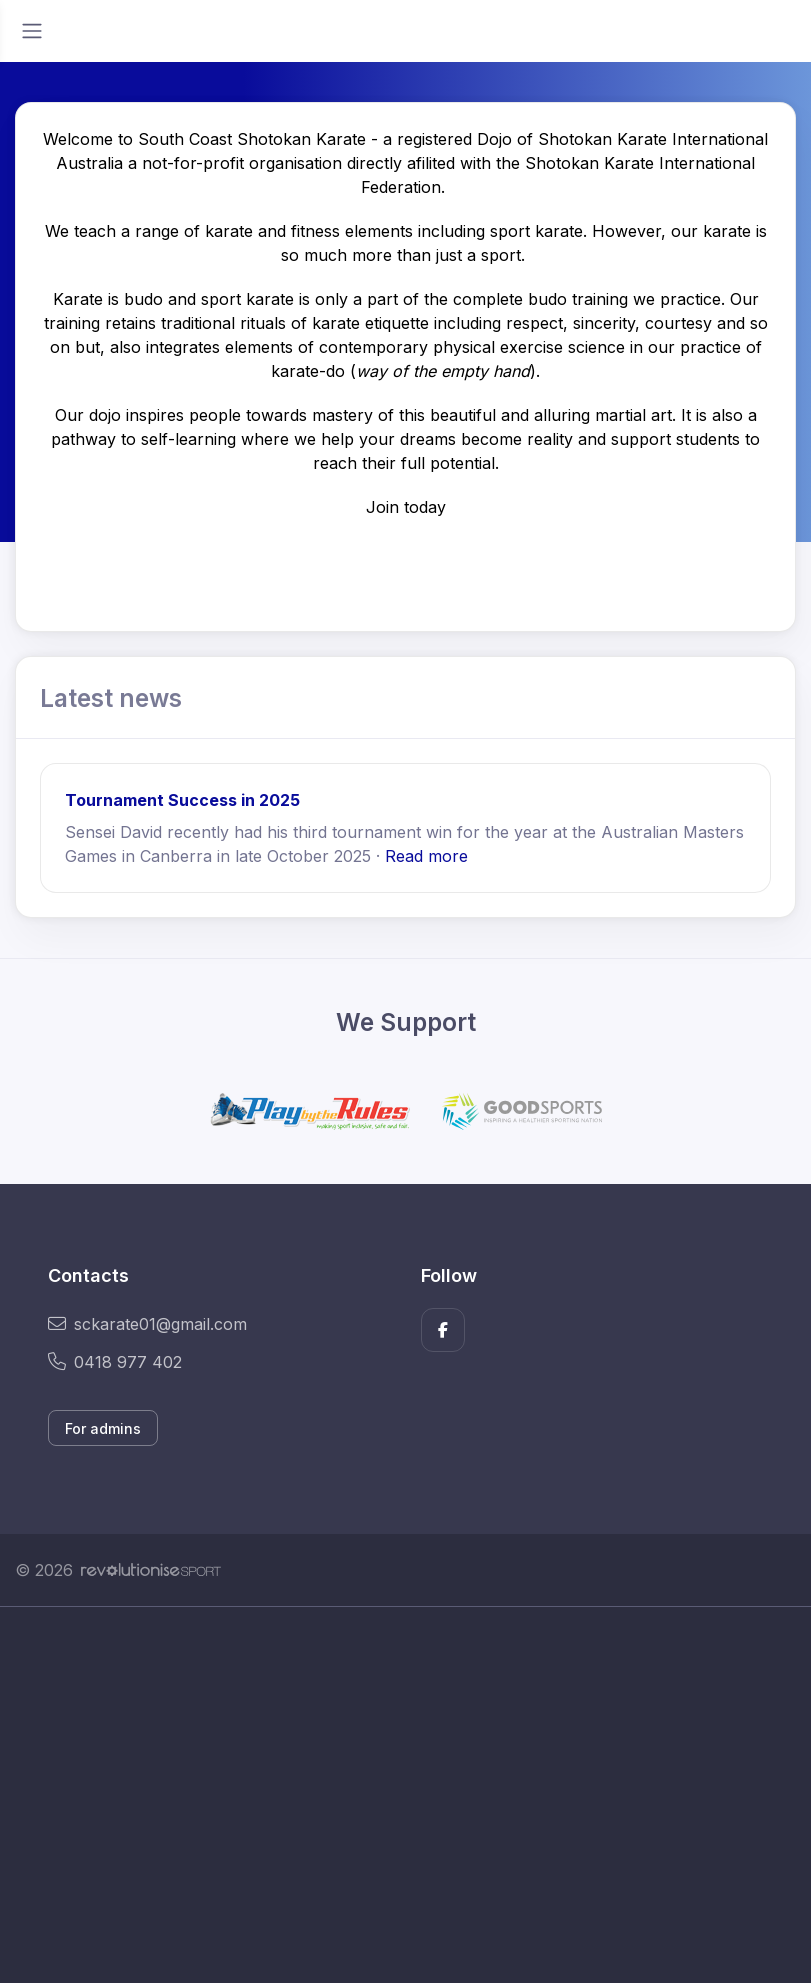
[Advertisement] (405, 1795)
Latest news (111, 698)
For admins (103, 1428)
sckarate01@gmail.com (147, 1324)
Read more (426, 856)
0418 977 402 (115, 1362)
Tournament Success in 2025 (182, 800)
